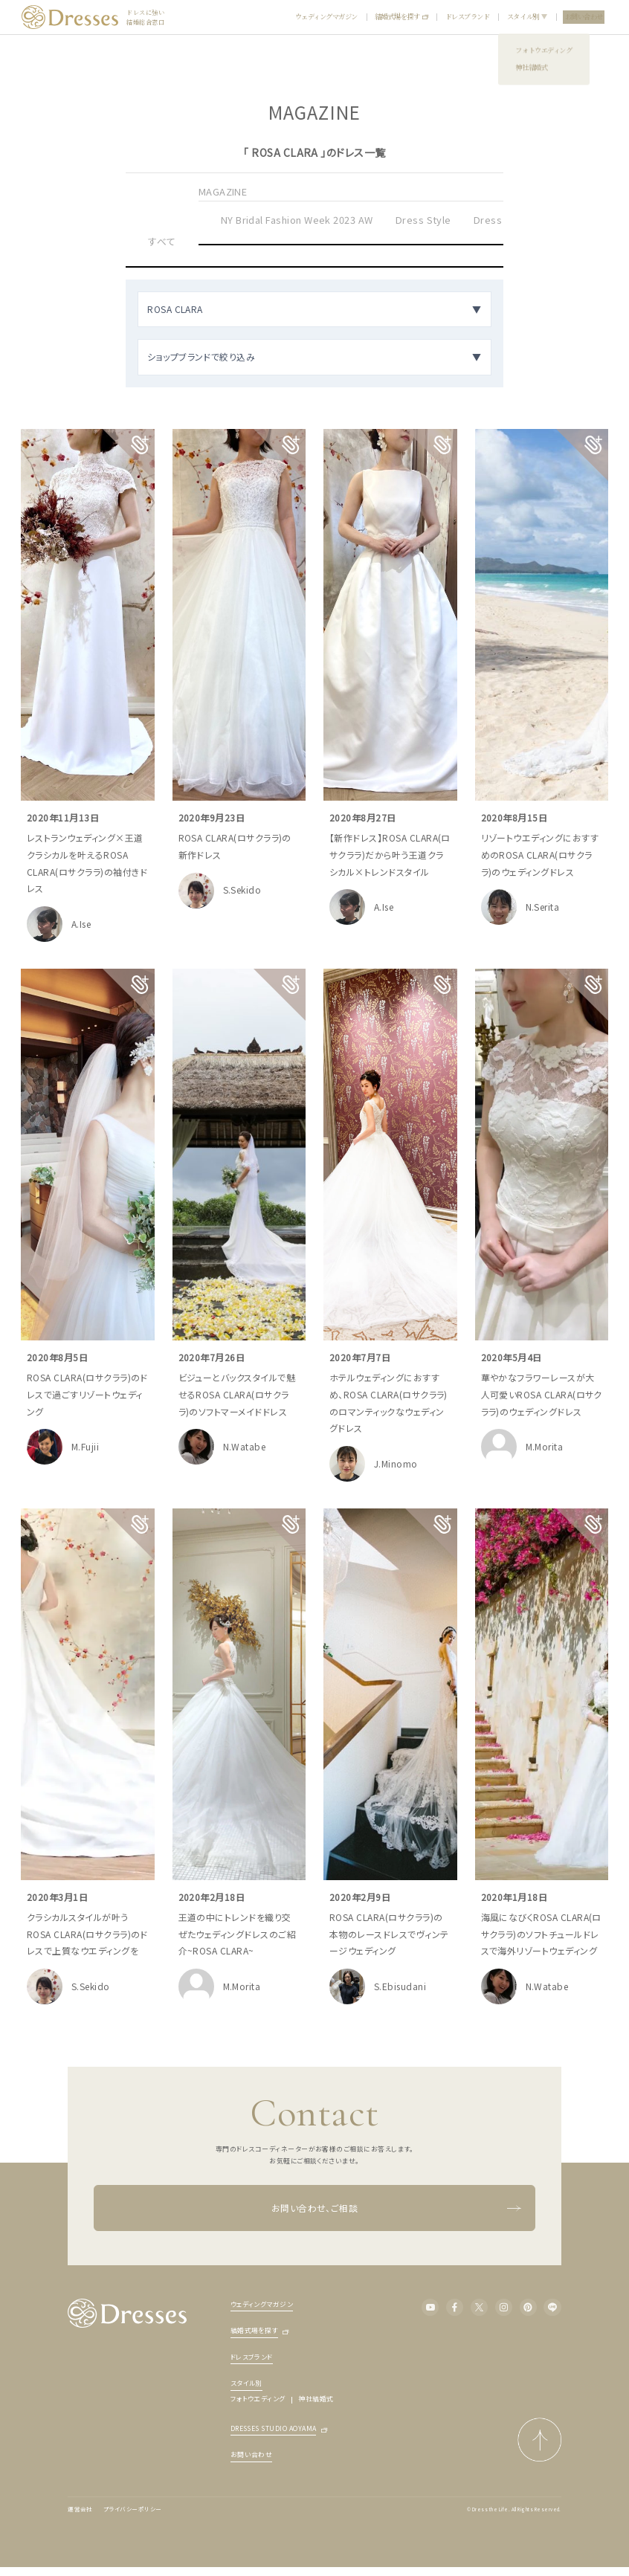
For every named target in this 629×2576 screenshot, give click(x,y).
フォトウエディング (258, 2399)
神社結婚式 (315, 2399)
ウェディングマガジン (326, 16)
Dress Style (423, 220)
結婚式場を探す (401, 16)
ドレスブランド (467, 16)
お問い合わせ (584, 16)
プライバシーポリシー (132, 2509)
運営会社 (80, 2509)
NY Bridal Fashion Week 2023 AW (297, 220)
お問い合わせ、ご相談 (396, 2208)
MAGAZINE (223, 191)
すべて (161, 241)
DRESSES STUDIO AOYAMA (273, 2429)
